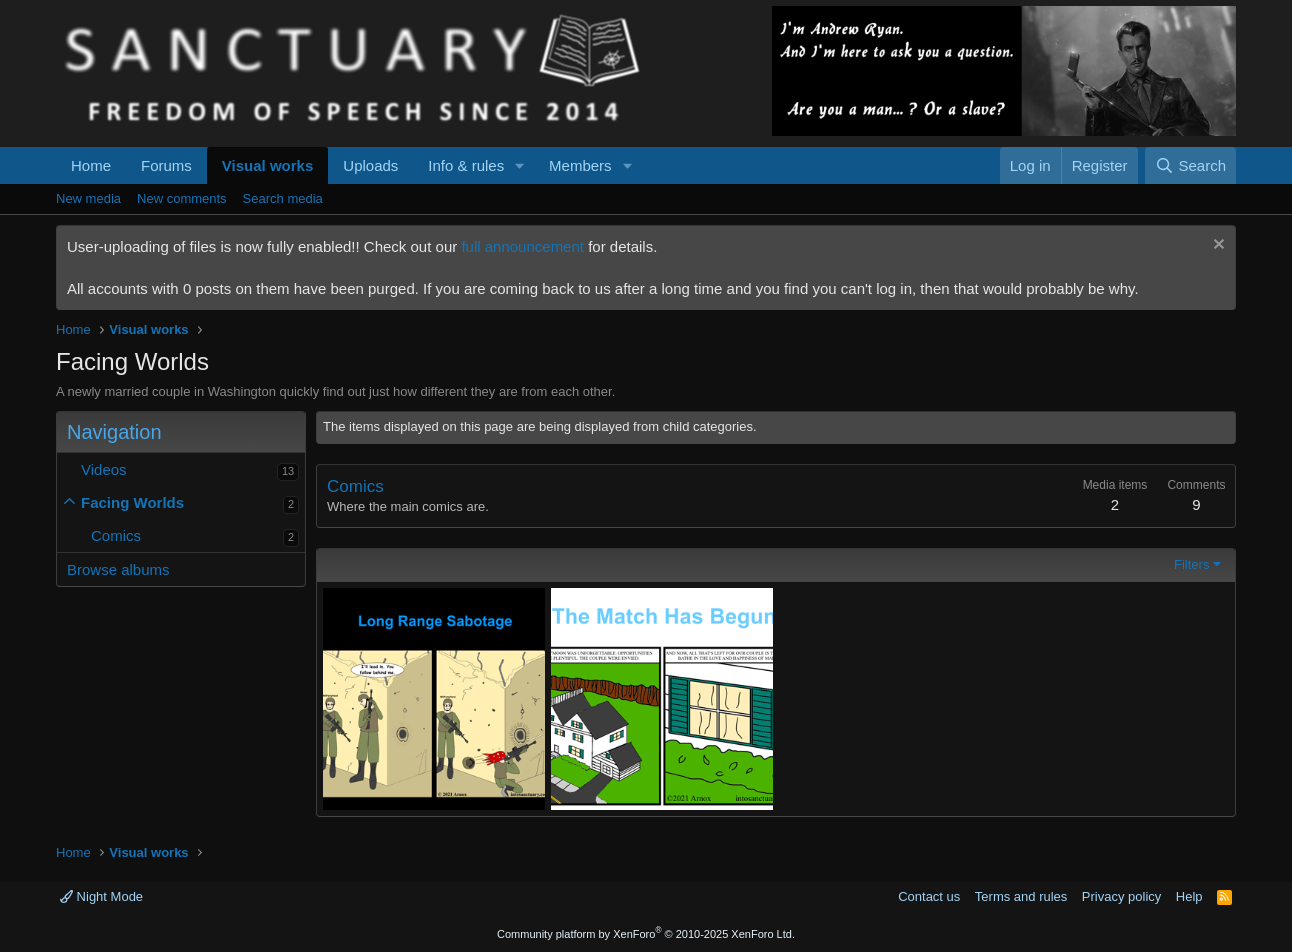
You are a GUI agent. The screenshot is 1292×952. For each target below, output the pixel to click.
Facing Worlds (132, 502)
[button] (520, 165)
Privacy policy (1121, 896)
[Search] (1190, 165)
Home (91, 165)
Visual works (267, 165)
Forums (166, 165)
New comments (182, 198)
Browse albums (118, 569)
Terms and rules (1021, 896)
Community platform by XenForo (646, 934)
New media (88, 198)
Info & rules (466, 165)
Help (1189, 896)
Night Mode (101, 896)
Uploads (370, 165)
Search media (283, 198)
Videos (104, 469)
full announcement (522, 246)
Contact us (929, 896)
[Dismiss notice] (1216, 246)
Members (580, 165)
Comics (116, 535)
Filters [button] (1191, 564)
